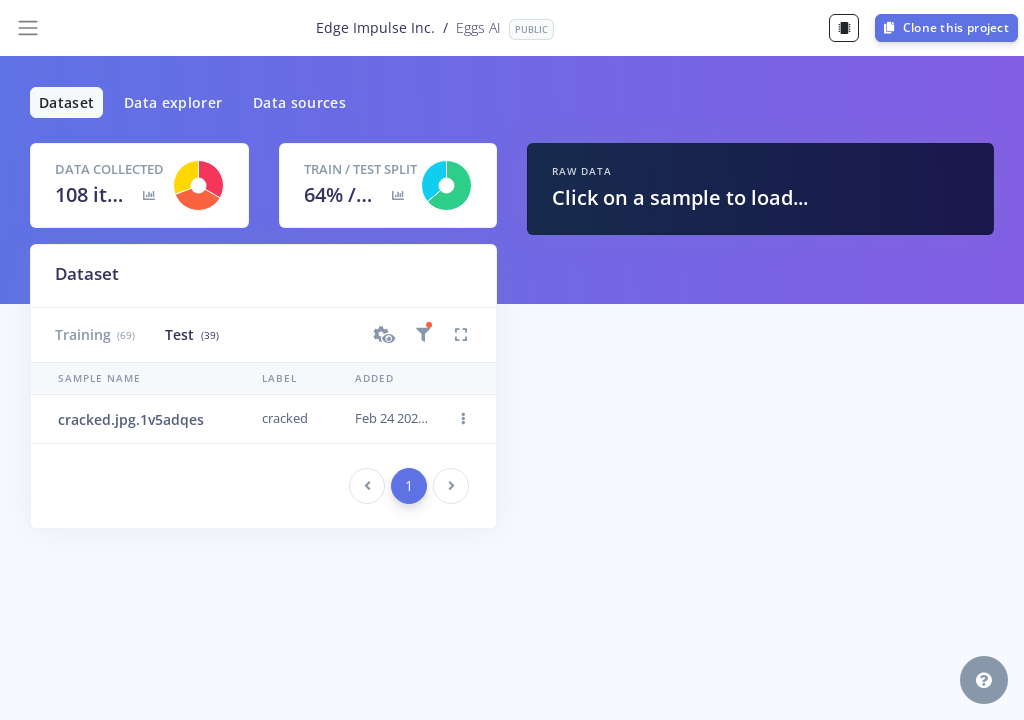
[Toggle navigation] (28, 28)
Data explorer (173, 102)
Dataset (66, 102)
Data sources (299, 102)
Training (95, 334)
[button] (385, 335)
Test (191, 334)
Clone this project (946, 27)
